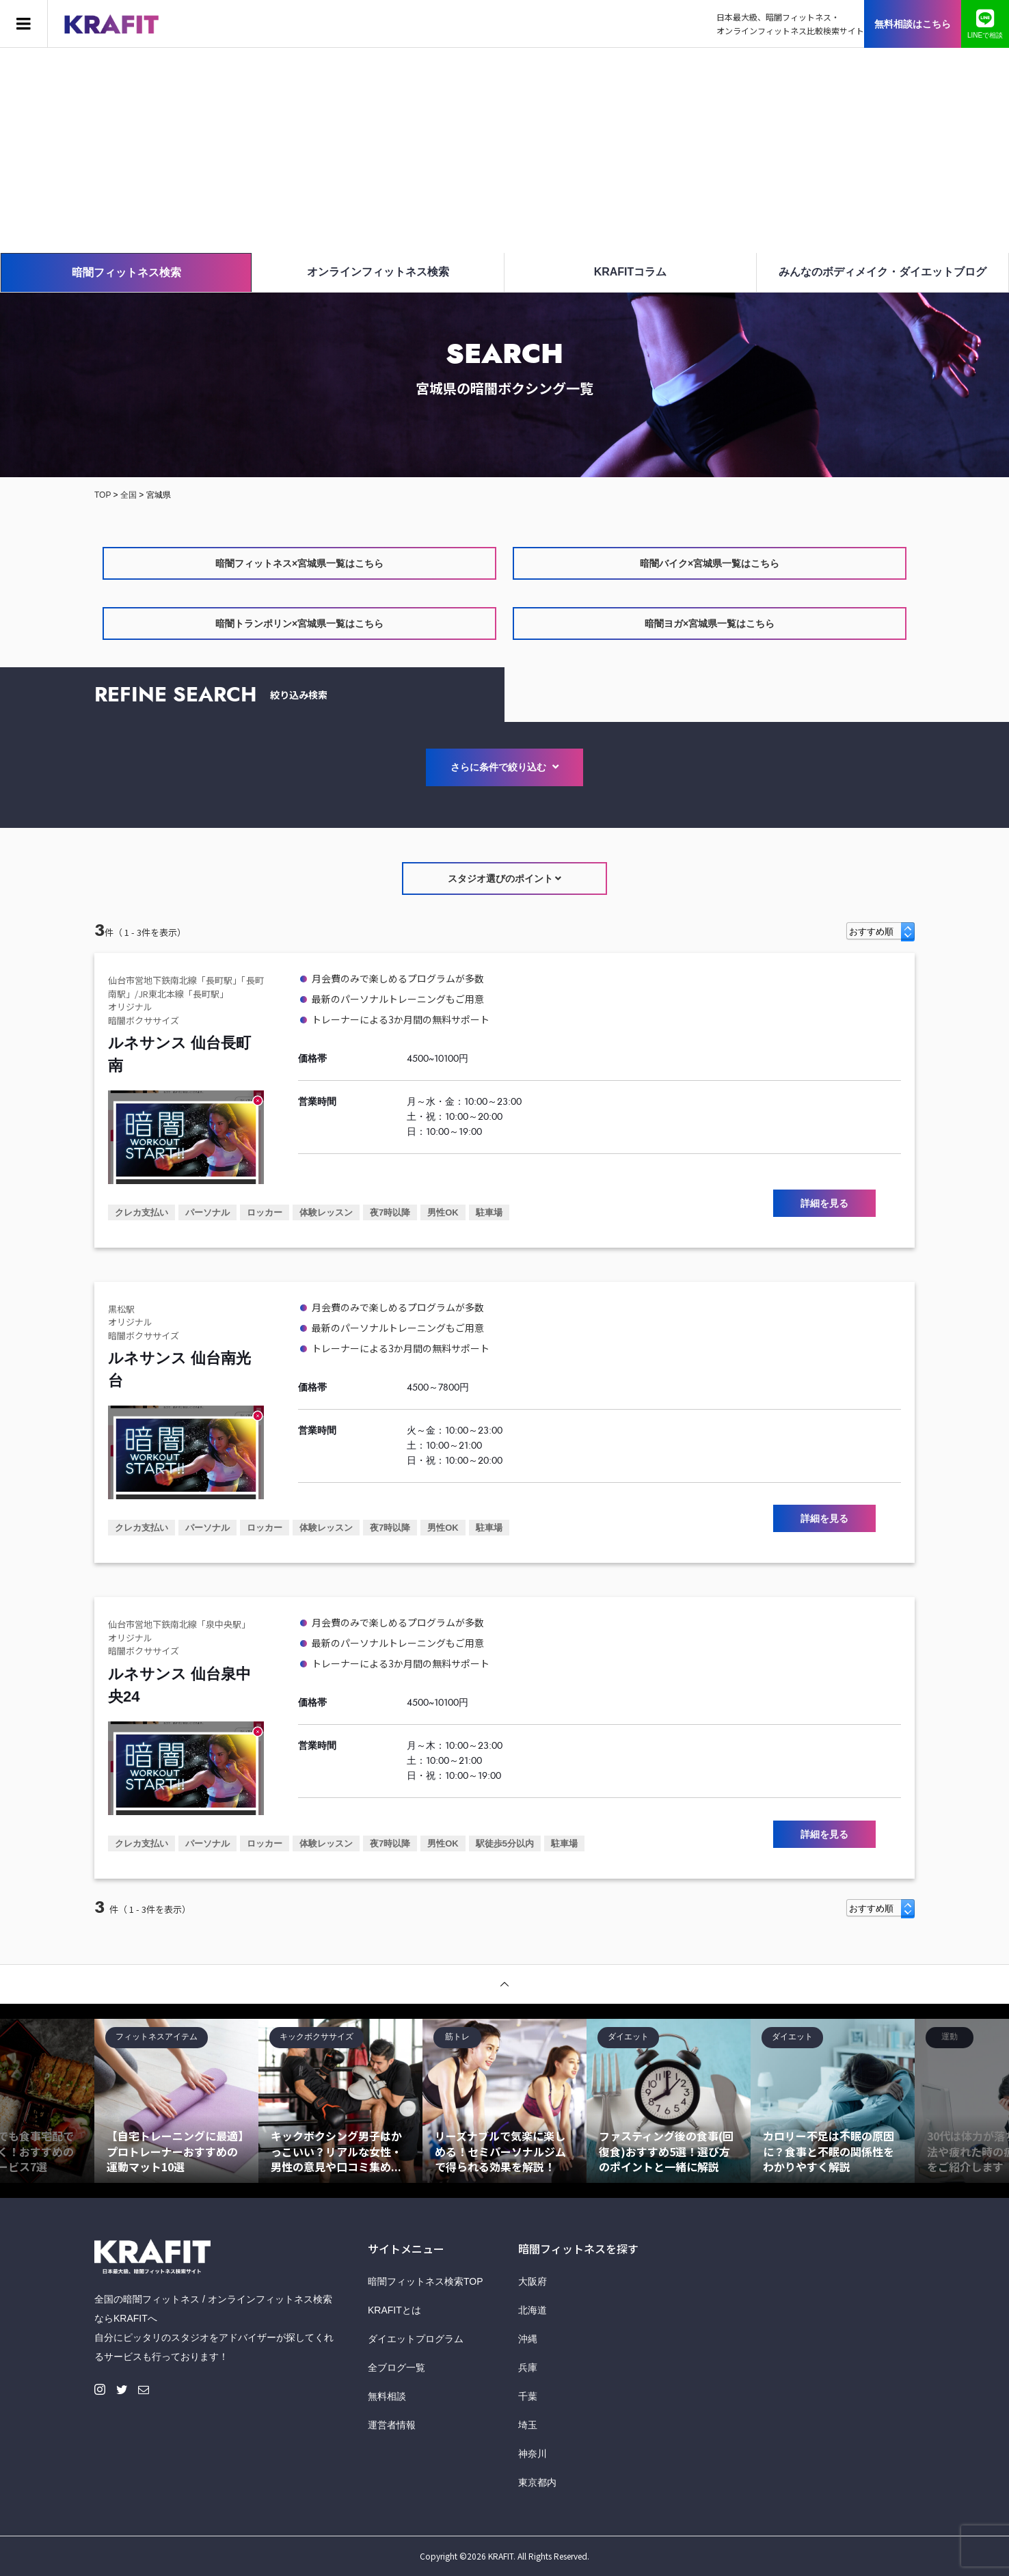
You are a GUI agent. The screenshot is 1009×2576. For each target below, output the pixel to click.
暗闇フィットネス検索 (126, 272)
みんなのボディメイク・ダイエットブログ (882, 272)
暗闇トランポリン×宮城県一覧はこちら (299, 623)
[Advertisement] (504, 150)
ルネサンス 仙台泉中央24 (179, 1685)
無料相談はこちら (912, 23)
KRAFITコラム (630, 272)
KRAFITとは (394, 2310)
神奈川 (532, 2453)
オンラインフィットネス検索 (378, 272)
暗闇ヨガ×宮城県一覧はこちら (710, 623)
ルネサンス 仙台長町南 (179, 1054)
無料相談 (387, 2396)
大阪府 (532, 2281)
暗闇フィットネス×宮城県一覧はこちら (299, 563)
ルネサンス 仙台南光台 (179, 1369)
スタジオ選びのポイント (505, 878)
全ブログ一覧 (396, 2367)
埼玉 (527, 2424)
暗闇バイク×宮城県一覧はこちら (709, 563)
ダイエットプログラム (415, 2338)
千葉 (527, 2396)
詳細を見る (824, 1203)
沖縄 (527, 2338)
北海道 (532, 2310)
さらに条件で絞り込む (504, 767)
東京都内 (537, 2482)
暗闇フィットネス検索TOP (425, 2281)
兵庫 (527, 2367)
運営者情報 (392, 2424)
